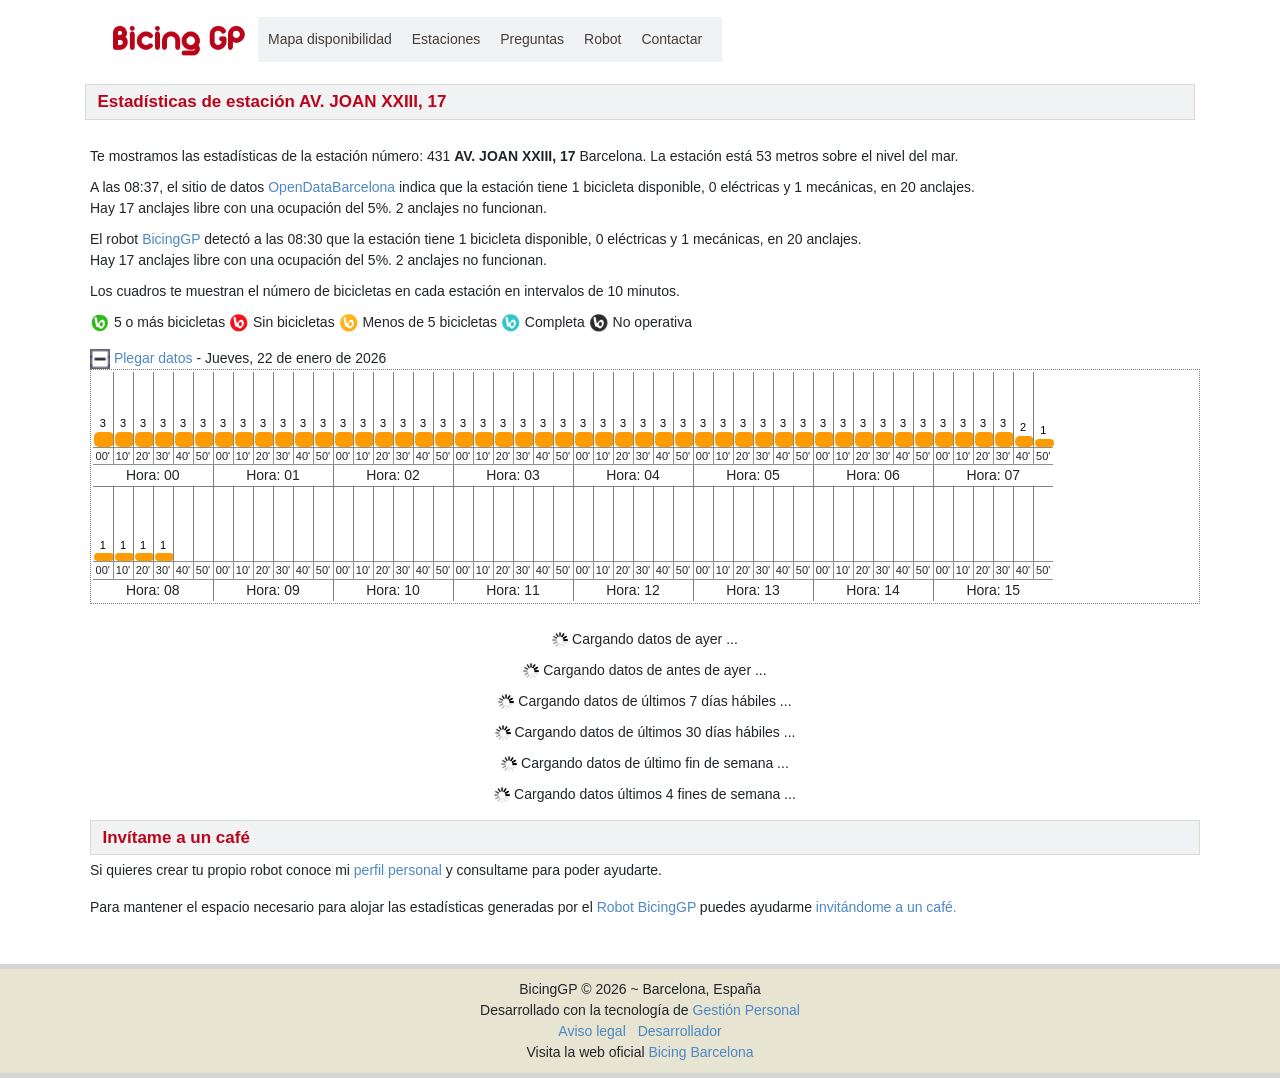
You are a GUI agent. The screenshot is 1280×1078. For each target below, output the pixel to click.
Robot (602, 39)
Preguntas (532, 39)
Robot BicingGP (646, 907)
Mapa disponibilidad (330, 39)
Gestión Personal (746, 1010)
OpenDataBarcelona (331, 187)
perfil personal (398, 870)
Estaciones (446, 39)
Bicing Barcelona (700, 1052)
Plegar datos (153, 358)
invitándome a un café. (886, 907)
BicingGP (171, 239)
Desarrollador (680, 1031)
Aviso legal (591, 1031)
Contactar (671, 39)
